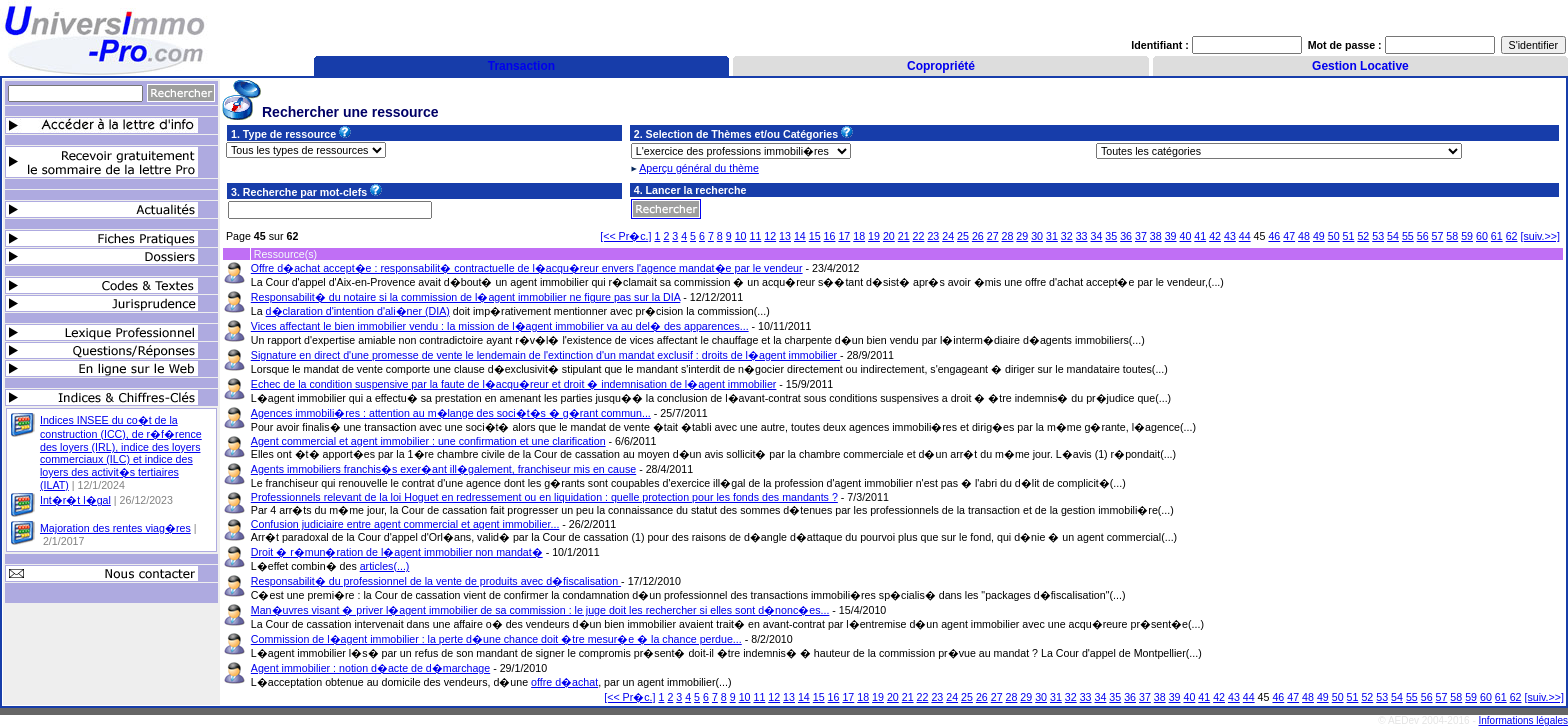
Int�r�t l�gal (75, 500)
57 (1438, 236)
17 (844, 236)
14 (800, 236)
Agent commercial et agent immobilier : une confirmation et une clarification (428, 441)
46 (1274, 236)
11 (755, 236)
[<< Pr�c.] (625, 236)
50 (1334, 236)
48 (1304, 236)
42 (1215, 236)
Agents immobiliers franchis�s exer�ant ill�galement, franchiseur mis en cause (443, 469)
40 (1185, 236)
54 (1393, 236)
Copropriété (941, 66)
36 (1126, 236)
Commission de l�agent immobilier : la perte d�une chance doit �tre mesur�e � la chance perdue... (496, 639)
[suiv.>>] (1541, 236)
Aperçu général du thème (699, 168)
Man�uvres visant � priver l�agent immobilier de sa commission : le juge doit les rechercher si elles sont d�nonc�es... (540, 610)
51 (1349, 236)
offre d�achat (564, 682)
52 (1363, 236)
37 (1141, 236)
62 (1512, 236)
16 (830, 236)
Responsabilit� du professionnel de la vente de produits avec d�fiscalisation (436, 581)
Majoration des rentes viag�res (115, 528)
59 (1467, 236)
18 (859, 236)
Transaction (521, 66)
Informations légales (1524, 720)
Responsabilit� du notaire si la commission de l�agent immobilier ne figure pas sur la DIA (466, 297)
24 (948, 236)
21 (904, 236)
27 (993, 236)
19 (874, 236)
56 (1423, 236)
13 (785, 236)
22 (919, 236)
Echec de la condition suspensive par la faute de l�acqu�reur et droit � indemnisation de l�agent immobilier (514, 384)
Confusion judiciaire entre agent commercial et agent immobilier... (405, 524)
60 (1482, 236)
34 (1097, 236)
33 (1082, 236)
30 (1037, 236)
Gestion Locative (1360, 66)
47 (1289, 236)
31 (1052, 236)
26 (978, 236)
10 (741, 236)
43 (1230, 236)
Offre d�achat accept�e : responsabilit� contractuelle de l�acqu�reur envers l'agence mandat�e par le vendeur (527, 268)
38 (1156, 236)
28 (1008, 236)
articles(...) (385, 566)
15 (815, 236)
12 (770, 236)
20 (889, 236)
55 (1408, 236)
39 (1171, 236)
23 (933, 236)
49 (1319, 236)
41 (1200, 236)
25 (963, 236)
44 (1245, 236)
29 (1022, 236)
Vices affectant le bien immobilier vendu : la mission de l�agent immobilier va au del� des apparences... (500, 326)
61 (1497, 236)
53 (1378, 236)
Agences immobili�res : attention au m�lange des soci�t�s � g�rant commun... (451, 413)
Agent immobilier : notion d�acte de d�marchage (370, 668)
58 (1452, 236)
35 (1111, 236)
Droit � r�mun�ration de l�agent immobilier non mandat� (397, 552)
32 (1067, 236)
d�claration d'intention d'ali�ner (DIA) (358, 311)
